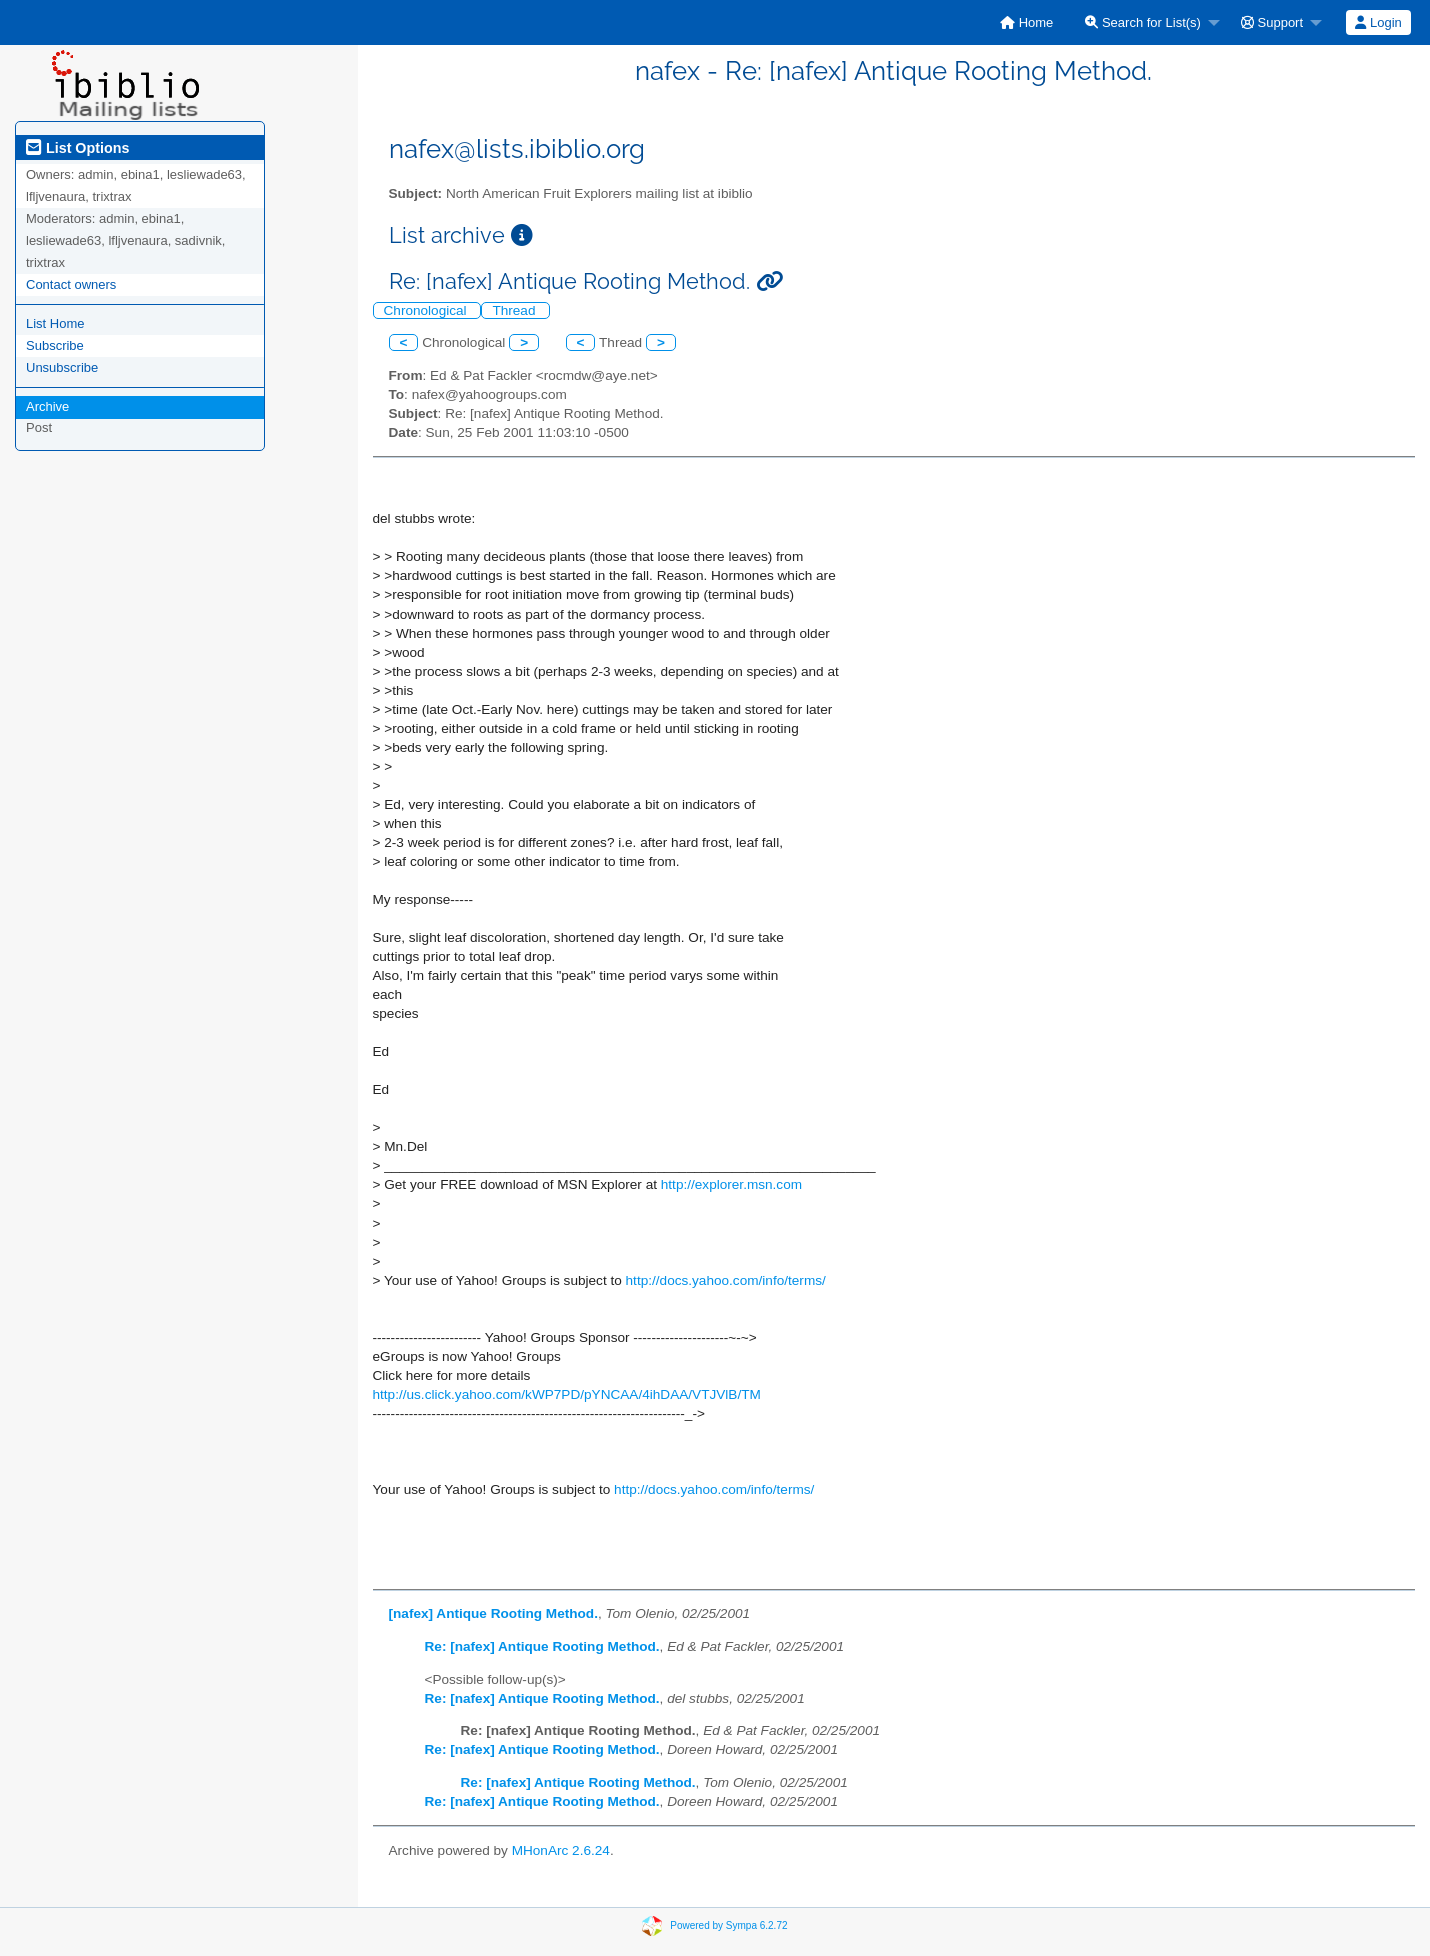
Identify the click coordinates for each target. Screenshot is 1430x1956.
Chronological (427, 310)
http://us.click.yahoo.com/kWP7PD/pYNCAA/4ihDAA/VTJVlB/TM (567, 1394)
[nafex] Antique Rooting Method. (493, 1613)
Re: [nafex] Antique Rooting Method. (542, 1646)
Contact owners (71, 284)
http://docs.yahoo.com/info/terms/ (726, 1280)
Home (1026, 22)
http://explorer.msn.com (731, 1184)
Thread (515, 310)
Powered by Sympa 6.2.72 (728, 1925)
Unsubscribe (62, 367)
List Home (55, 323)
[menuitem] (1026, 22)
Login (1378, 22)
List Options (77, 148)
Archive (47, 406)
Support (1272, 22)
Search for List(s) (1143, 22)
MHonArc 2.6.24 (561, 1850)
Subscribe (55, 345)
